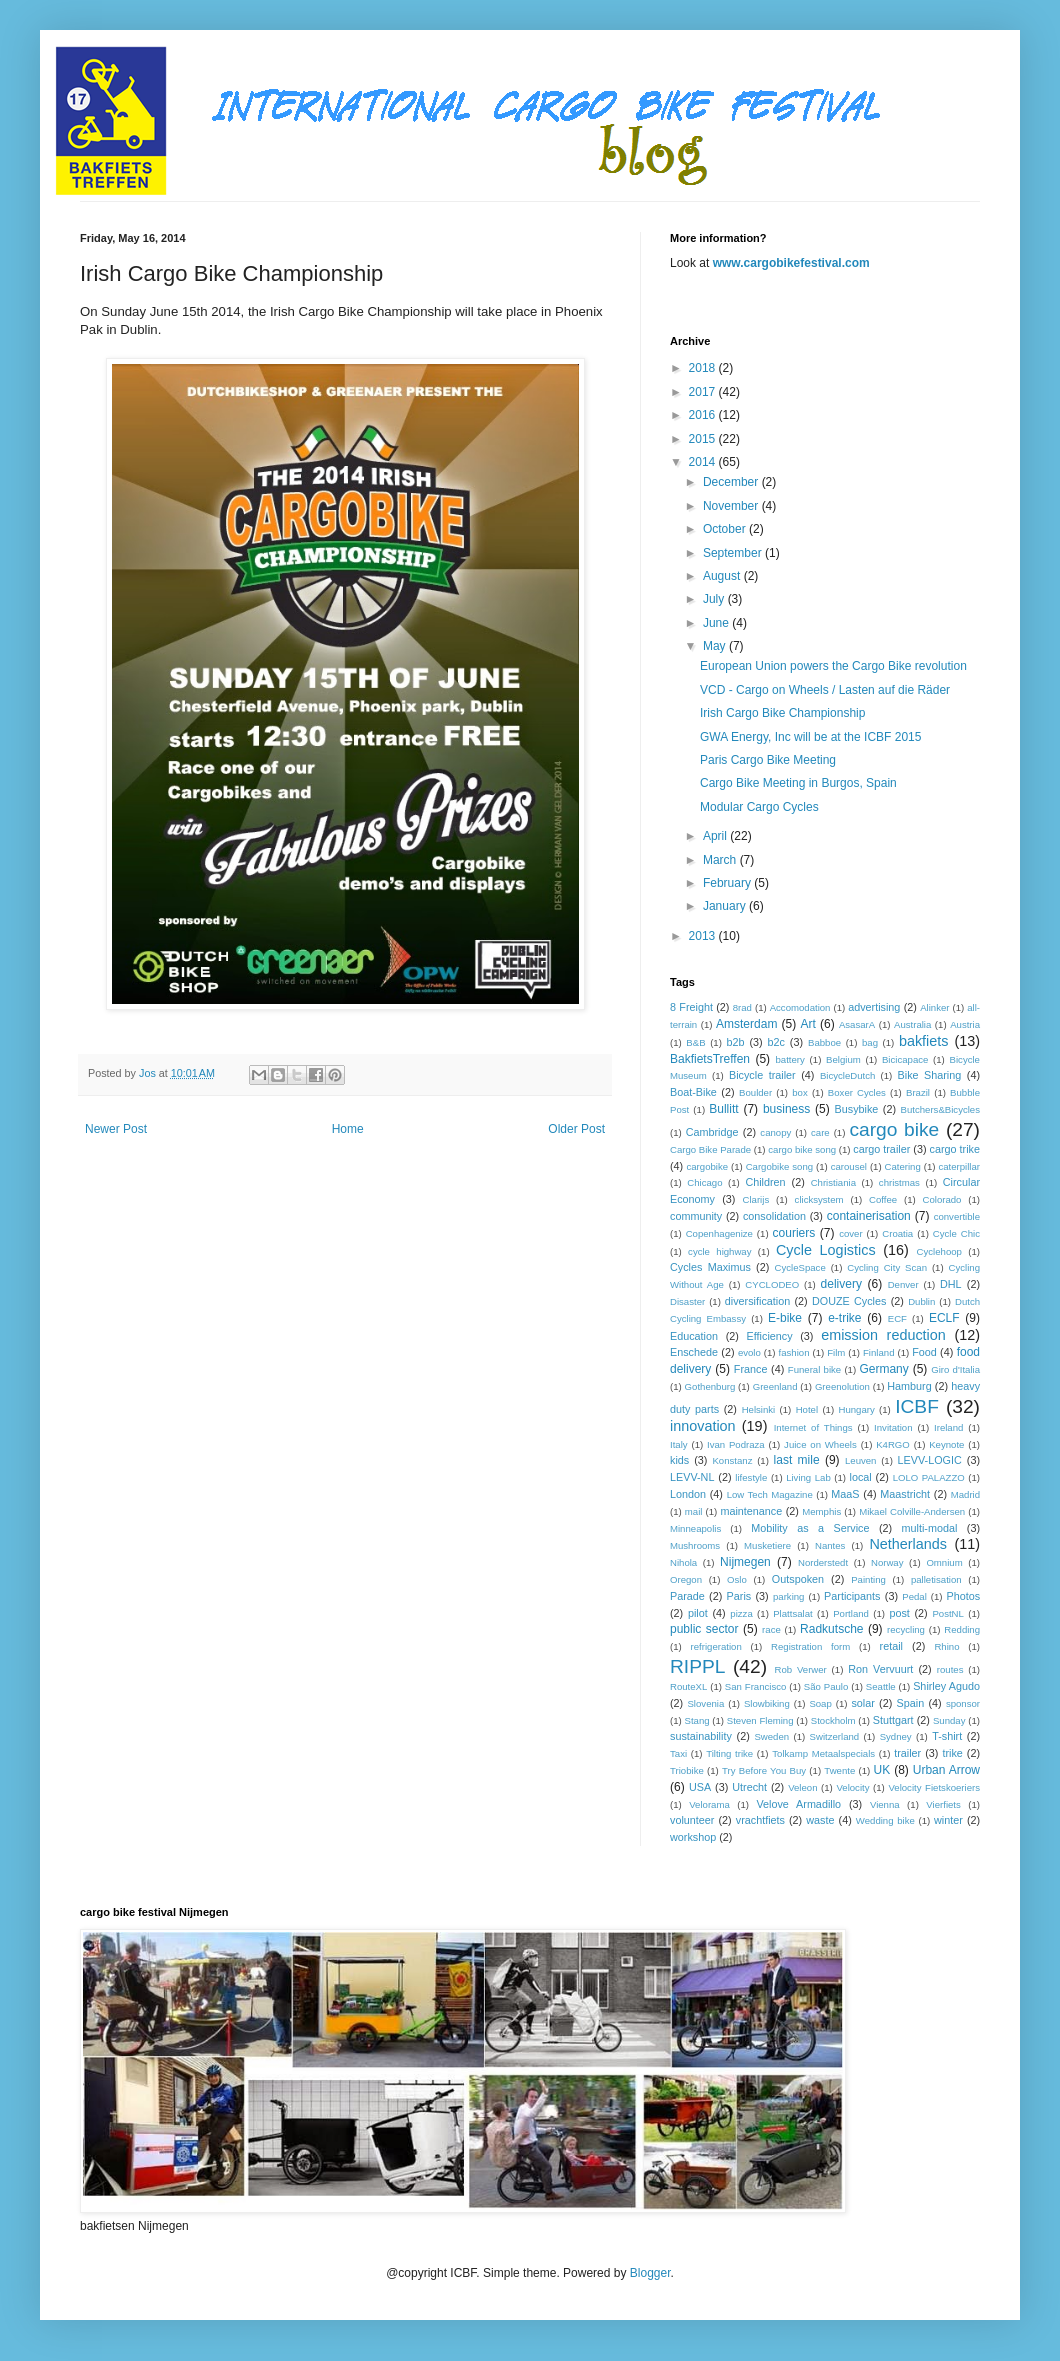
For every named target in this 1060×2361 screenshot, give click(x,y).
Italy (679, 1444)
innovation (703, 1426)
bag (870, 1042)
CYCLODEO (772, 1284)
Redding (962, 1629)
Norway (887, 1562)
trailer (907, 1753)
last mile (797, 1460)
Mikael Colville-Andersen (912, 1511)
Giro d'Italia (955, 1369)
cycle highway (719, 1251)
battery (790, 1059)
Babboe (824, 1042)
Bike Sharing (930, 1075)
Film (836, 1352)
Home (348, 1129)
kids (679, 1460)
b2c (776, 1042)
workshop (693, 1837)
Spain (911, 1703)
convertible (957, 1216)
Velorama (709, 1804)
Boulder (755, 1092)
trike (952, 1753)
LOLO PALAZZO (929, 1477)
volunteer (692, 1820)
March (721, 860)
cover (850, 1233)
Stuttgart (893, 1720)
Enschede (694, 1352)
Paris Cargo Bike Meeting (768, 760)
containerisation (869, 1216)
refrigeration (716, 1646)
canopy (775, 1132)
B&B (695, 1042)
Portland (851, 1613)
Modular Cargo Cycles (759, 807)
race (771, 1629)
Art (807, 1024)
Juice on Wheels (820, 1444)
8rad (742, 1007)
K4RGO (893, 1444)
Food (924, 1352)
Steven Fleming (760, 1720)
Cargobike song (779, 1166)
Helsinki (759, 1409)
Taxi (678, 1753)
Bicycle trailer (762, 1075)
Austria (965, 1024)
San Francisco (756, 1686)
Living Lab (808, 1477)
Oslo (737, 1579)
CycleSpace (800, 1267)
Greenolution (842, 1386)
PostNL (947, 1613)
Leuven (860, 1460)
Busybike (857, 1109)
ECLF (944, 1318)
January (726, 906)
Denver (903, 1284)
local (861, 1477)
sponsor (963, 1703)
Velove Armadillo (798, 1804)
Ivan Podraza (736, 1444)
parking (788, 1596)
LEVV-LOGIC (930, 1460)
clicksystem (819, 1199)
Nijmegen (745, 1562)
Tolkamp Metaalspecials (823, 1753)
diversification (757, 1301)
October (726, 529)
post (899, 1613)
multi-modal (930, 1528)
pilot (698, 1613)
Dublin (921, 1301)
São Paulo (826, 1686)
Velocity (852, 1787)
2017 (704, 392)
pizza (741, 1613)
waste (820, 1820)
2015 (704, 439)
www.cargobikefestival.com (791, 263)
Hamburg (909, 1386)
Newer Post (116, 1129)
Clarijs (756, 1199)
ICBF (917, 1406)
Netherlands (908, 1544)
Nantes (830, 1545)
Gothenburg (710, 1386)
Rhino (946, 1646)
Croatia (897, 1233)
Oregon (686, 1579)
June (717, 623)
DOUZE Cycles (849, 1301)
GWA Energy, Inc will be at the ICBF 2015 (810, 737)
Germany (883, 1369)
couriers (794, 1233)
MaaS (845, 1494)
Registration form (810, 1646)
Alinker (934, 1007)
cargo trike (955, 1149)
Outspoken (798, 1579)
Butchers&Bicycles (940, 1109)
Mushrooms (695, 1545)
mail (694, 1511)
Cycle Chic (956, 1233)
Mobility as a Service (810, 1528)
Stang (696, 1720)
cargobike (707, 1166)
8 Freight (691, 1007)
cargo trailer (881, 1149)
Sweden (771, 1736)
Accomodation (800, 1007)
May (716, 646)
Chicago (704, 1182)
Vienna (885, 1804)
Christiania (833, 1182)
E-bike (785, 1318)
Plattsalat (792, 1613)
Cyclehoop (939, 1251)
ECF (897, 1318)
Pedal (914, 1596)
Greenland (775, 1386)
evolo (749, 1352)
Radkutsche (831, 1629)
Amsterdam (746, 1024)
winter (948, 1820)
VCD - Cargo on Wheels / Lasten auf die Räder (825, 690)
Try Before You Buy (764, 1770)
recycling (906, 1629)
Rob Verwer (801, 1669)
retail (891, 1646)
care (820, 1132)
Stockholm (833, 1720)
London (688, 1494)
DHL (951, 1284)
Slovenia (705, 1703)
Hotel (807, 1409)
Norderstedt (823, 1562)
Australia (912, 1024)
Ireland (948, 1427)
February (728, 883)
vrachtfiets (760, 1820)
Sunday (949, 1720)
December (732, 482)
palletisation (936, 1579)
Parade (687, 1596)
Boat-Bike (693, 1092)
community (696, 1216)
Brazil (918, 1092)
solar (862, 1703)
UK (882, 1770)
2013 (704, 936)
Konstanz (732, 1460)
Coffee (883, 1199)
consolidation (774, 1216)
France (751, 1369)
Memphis (821, 1511)
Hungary (856, 1409)
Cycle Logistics (826, 1250)
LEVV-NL (692, 1477)
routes (950, 1669)
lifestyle (751, 1477)
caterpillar (959, 1166)
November (732, 506)
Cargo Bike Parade (710, 1149)
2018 (704, 368)
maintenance (751, 1511)
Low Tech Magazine (770, 1494)
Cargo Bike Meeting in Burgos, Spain (798, 783)
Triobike (687, 1770)
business (786, 1109)
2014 (704, 462)
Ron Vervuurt (880, 1669)
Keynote (946, 1444)
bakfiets (924, 1041)
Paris (739, 1596)
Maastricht (905, 1494)
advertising (874, 1007)
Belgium (843, 1059)
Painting (868, 1579)
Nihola (683, 1562)
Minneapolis (695, 1528)
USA (700, 1787)
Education (694, 1336)
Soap (820, 1703)
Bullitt (723, 1109)
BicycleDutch (847, 1075)
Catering (903, 1166)
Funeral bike (814, 1369)
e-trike (844, 1318)
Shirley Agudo (946, 1686)
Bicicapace (905, 1059)
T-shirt (947, 1736)
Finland (878, 1352)
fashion (794, 1352)
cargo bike (894, 1129)
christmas (899, 1182)
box (799, 1092)
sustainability (701, 1736)
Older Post (576, 1129)
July (715, 599)
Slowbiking (767, 1703)
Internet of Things (813, 1427)
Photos (963, 1596)
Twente (839, 1770)
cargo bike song (802, 1149)
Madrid (965, 1494)
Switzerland (835, 1736)
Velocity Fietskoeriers (934, 1787)
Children (765, 1182)
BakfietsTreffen (710, 1059)
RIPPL (697, 1666)
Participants (852, 1596)
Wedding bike (885, 1820)
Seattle (881, 1686)
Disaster (687, 1301)
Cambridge (712, 1132)
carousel (849, 1166)
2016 (704, 415)
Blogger (650, 2273)
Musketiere (767, 1545)
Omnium (944, 1562)
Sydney (896, 1736)
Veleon (802, 1787)
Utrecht (749, 1787)
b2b (735, 1042)
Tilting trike (729, 1753)
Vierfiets (943, 1804)
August (723, 576)
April (716, 836)
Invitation (893, 1427)
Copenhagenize (719, 1233)
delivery (841, 1284)
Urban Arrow (946, 1770)
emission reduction (883, 1335)
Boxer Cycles (857, 1092)
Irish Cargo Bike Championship (782, 713)
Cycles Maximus (710, 1267)
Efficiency (770, 1336)
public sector (704, 1629)
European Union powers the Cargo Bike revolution (833, 666)
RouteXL (688, 1686)
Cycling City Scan (887, 1267)
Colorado (942, 1199)
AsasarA (857, 1024)
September (734, 553)
